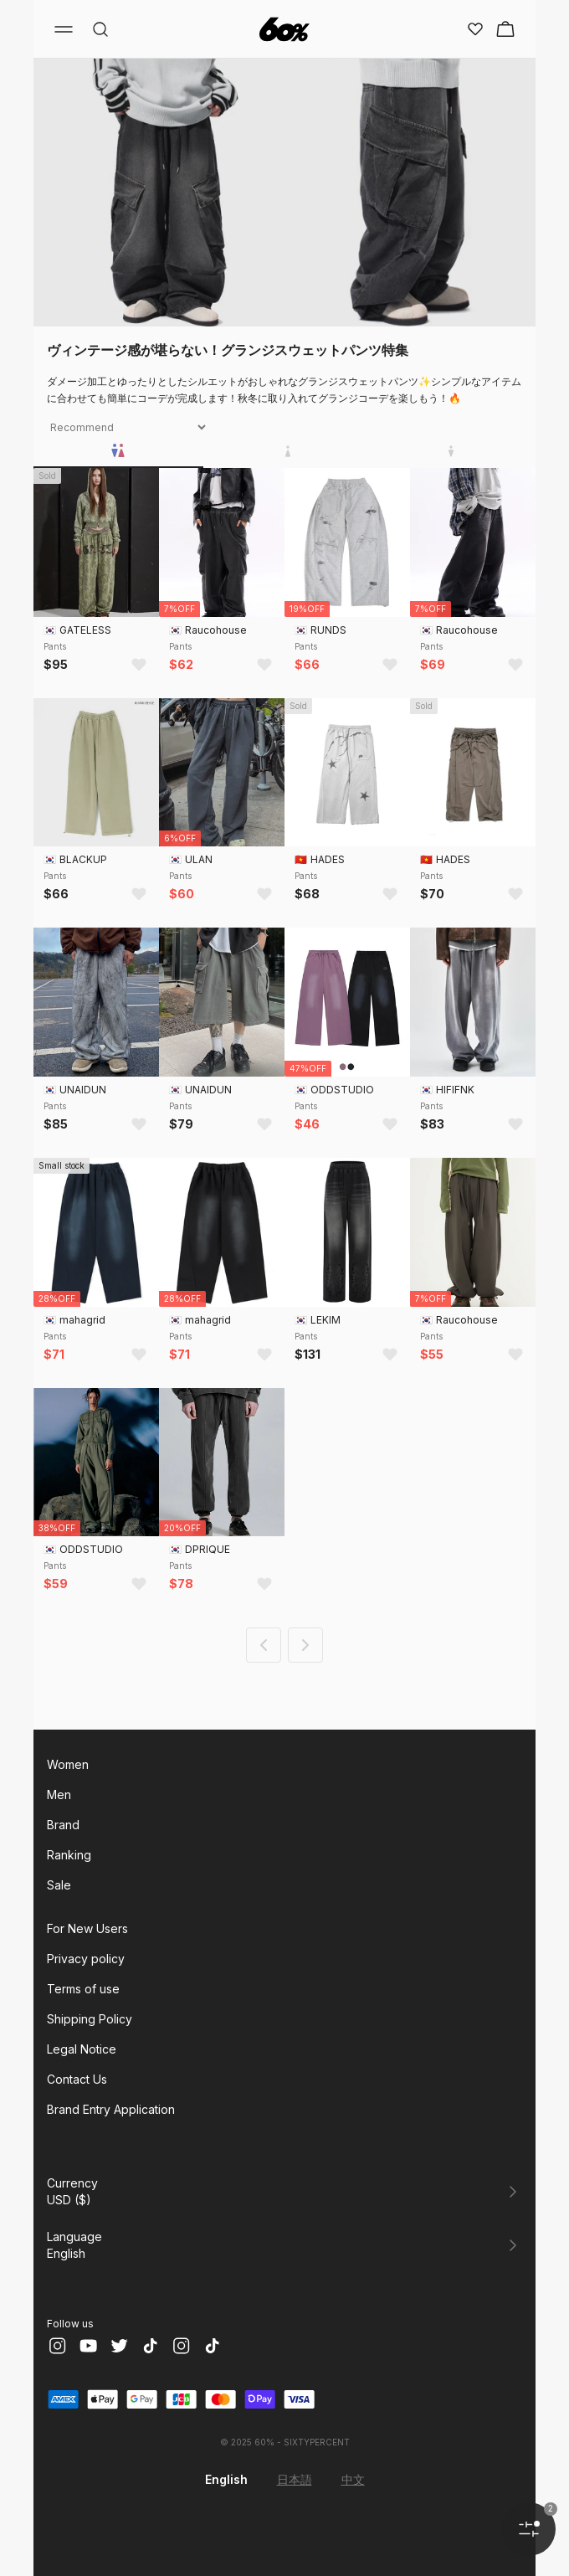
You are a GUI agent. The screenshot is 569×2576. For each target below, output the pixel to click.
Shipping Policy (89, 2019)
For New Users (87, 1928)
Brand (63, 1825)
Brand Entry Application (111, 2109)
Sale (59, 1885)
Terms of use (83, 1989)
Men (59, 1794)
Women (68, 1764)
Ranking (69, 1855)
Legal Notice (81, 2049)
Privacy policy (86, 1958)
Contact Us (77, 2079)
